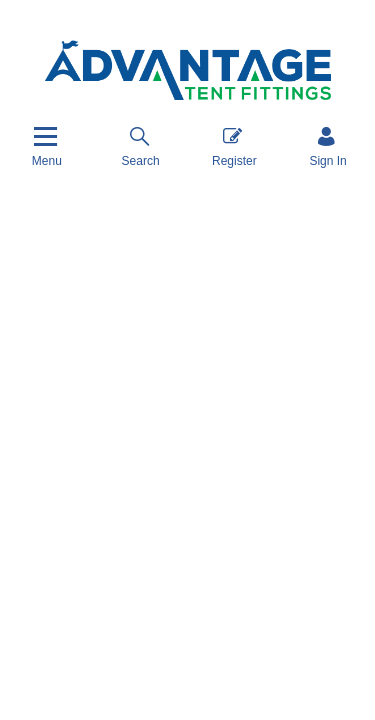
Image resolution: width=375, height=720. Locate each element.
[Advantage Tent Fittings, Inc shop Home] (188, 71)
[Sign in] (327, 146)
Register (234, 146)
